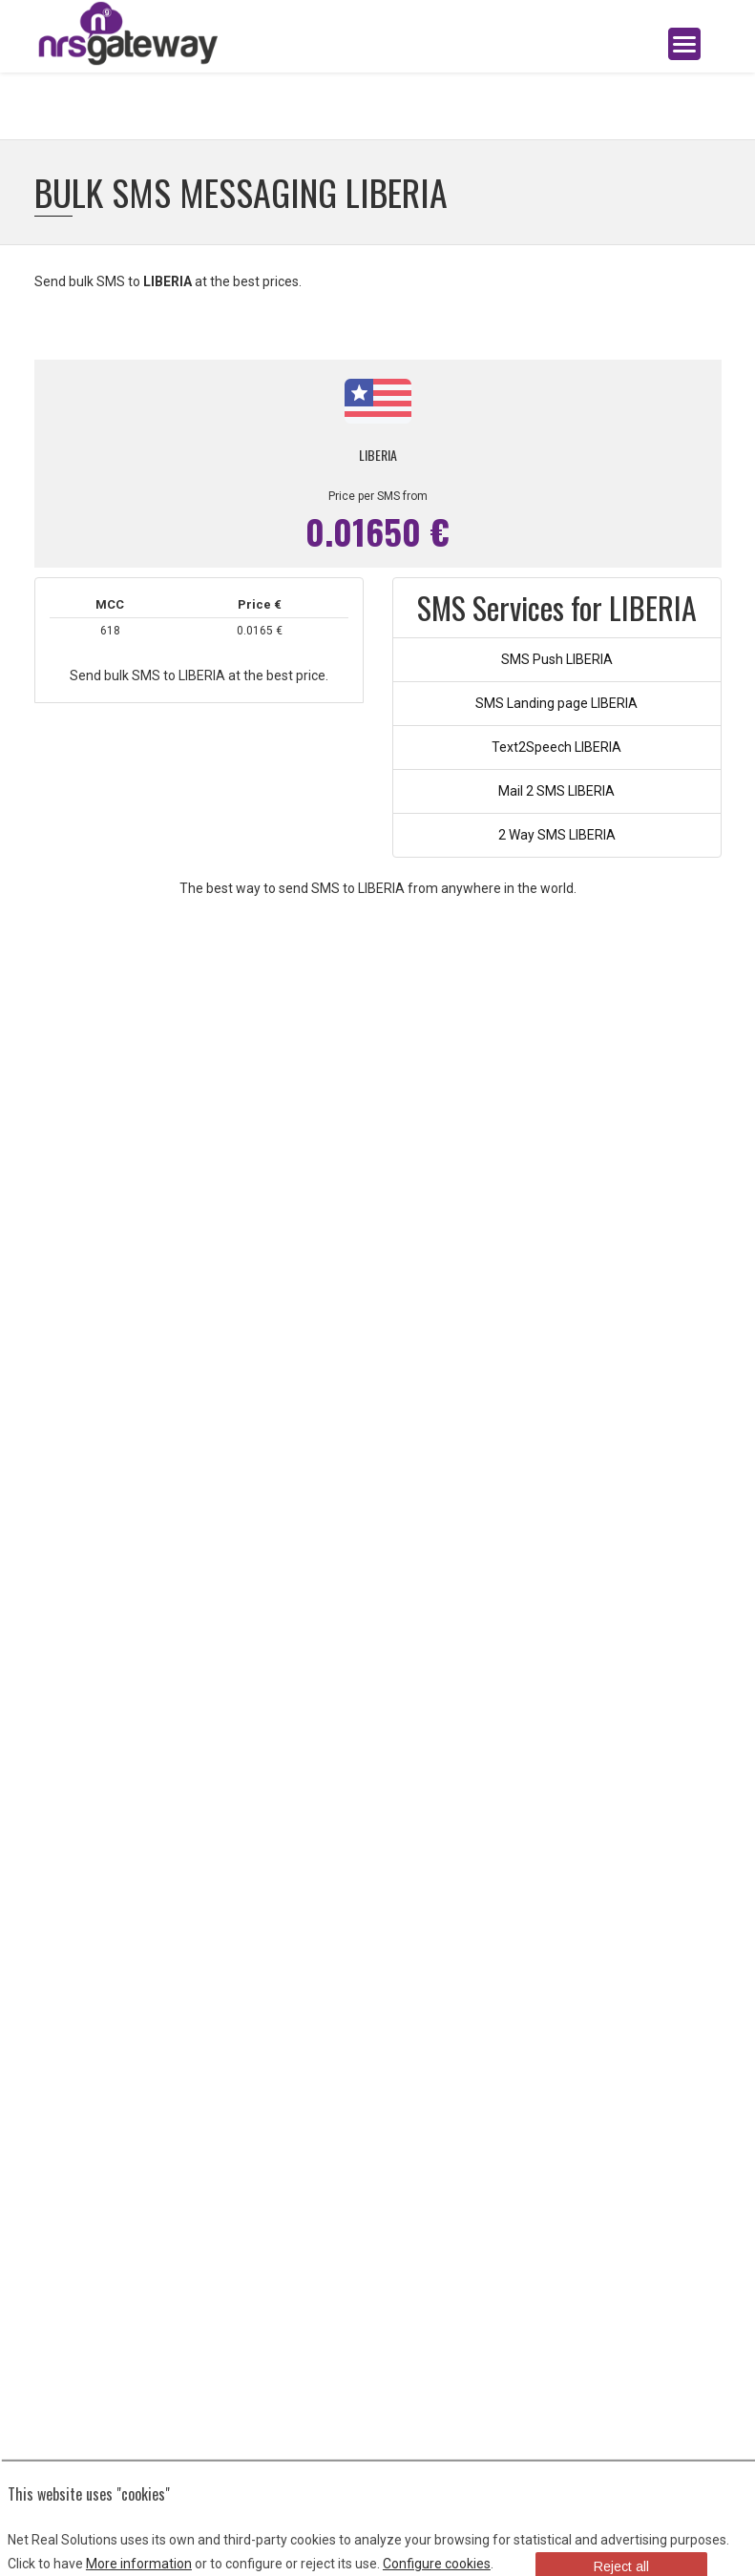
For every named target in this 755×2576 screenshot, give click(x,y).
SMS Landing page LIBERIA (556, 703)
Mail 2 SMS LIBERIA (556, 791)
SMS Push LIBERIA (557, 659)
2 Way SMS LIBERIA (557, 834)
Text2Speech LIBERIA (556, 747)
